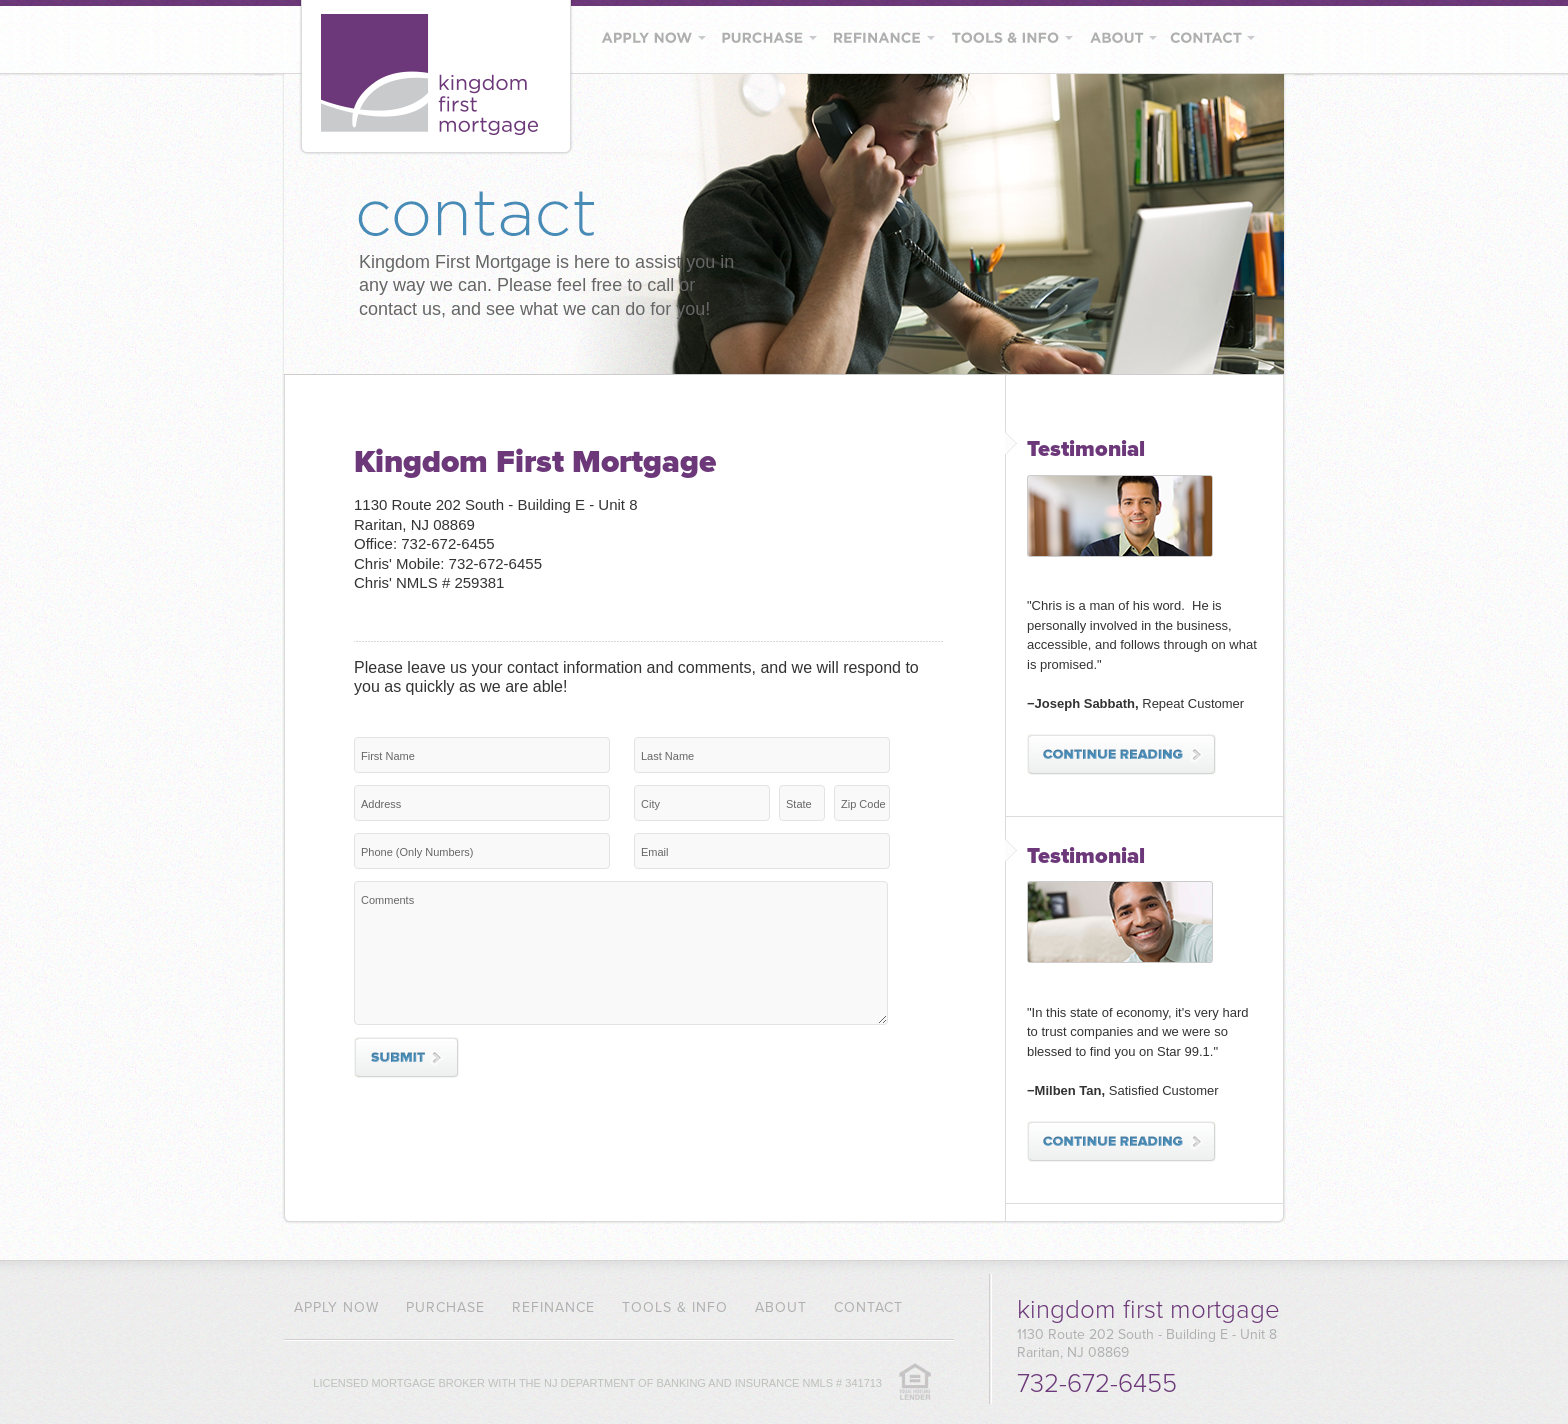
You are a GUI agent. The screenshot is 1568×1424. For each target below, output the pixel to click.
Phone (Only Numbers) (417, 852)
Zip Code (863, 804)
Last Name (667, 756)
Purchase (445, 1307)
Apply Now (336, 1307)
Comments (387, 900)
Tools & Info (675, 1307)
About (781, 1307)
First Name (388, 756)
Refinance (553, 1307)
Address (381, 804)
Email (655, 852)
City (650, 804)
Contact (868, 1307)
